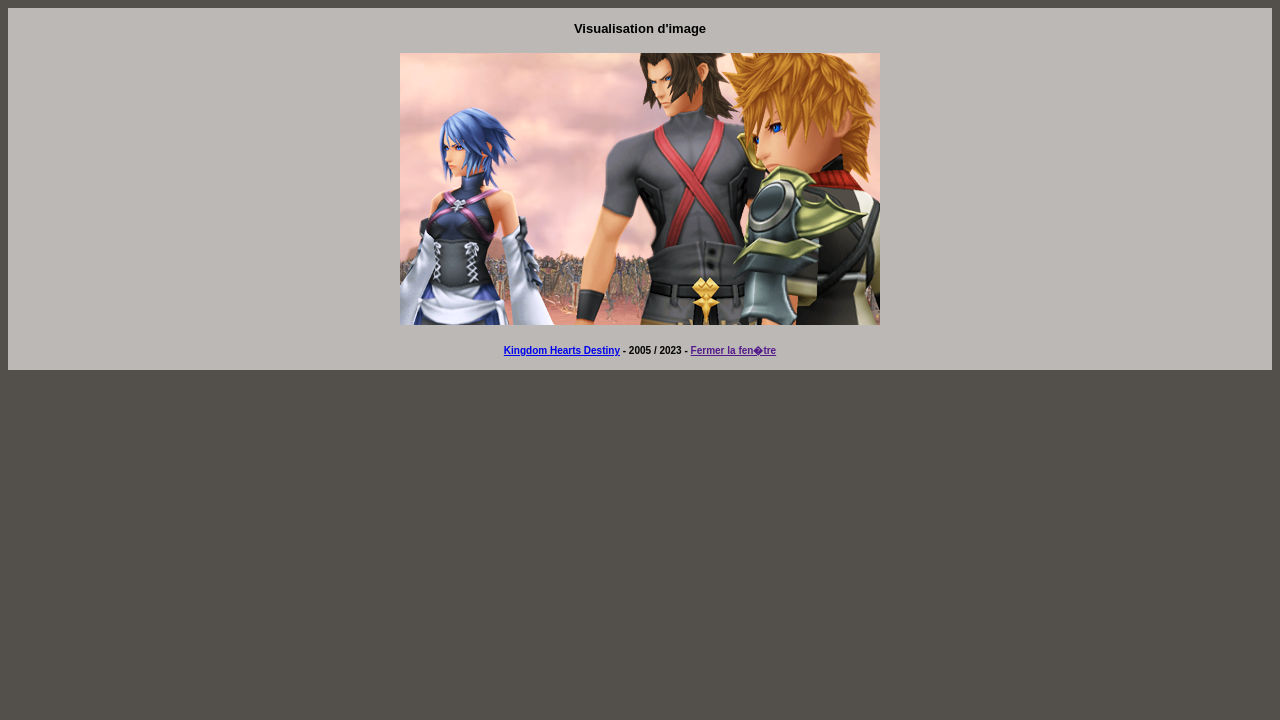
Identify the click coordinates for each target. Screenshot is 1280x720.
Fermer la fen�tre (734, 350)
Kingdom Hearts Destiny (562, 350)
